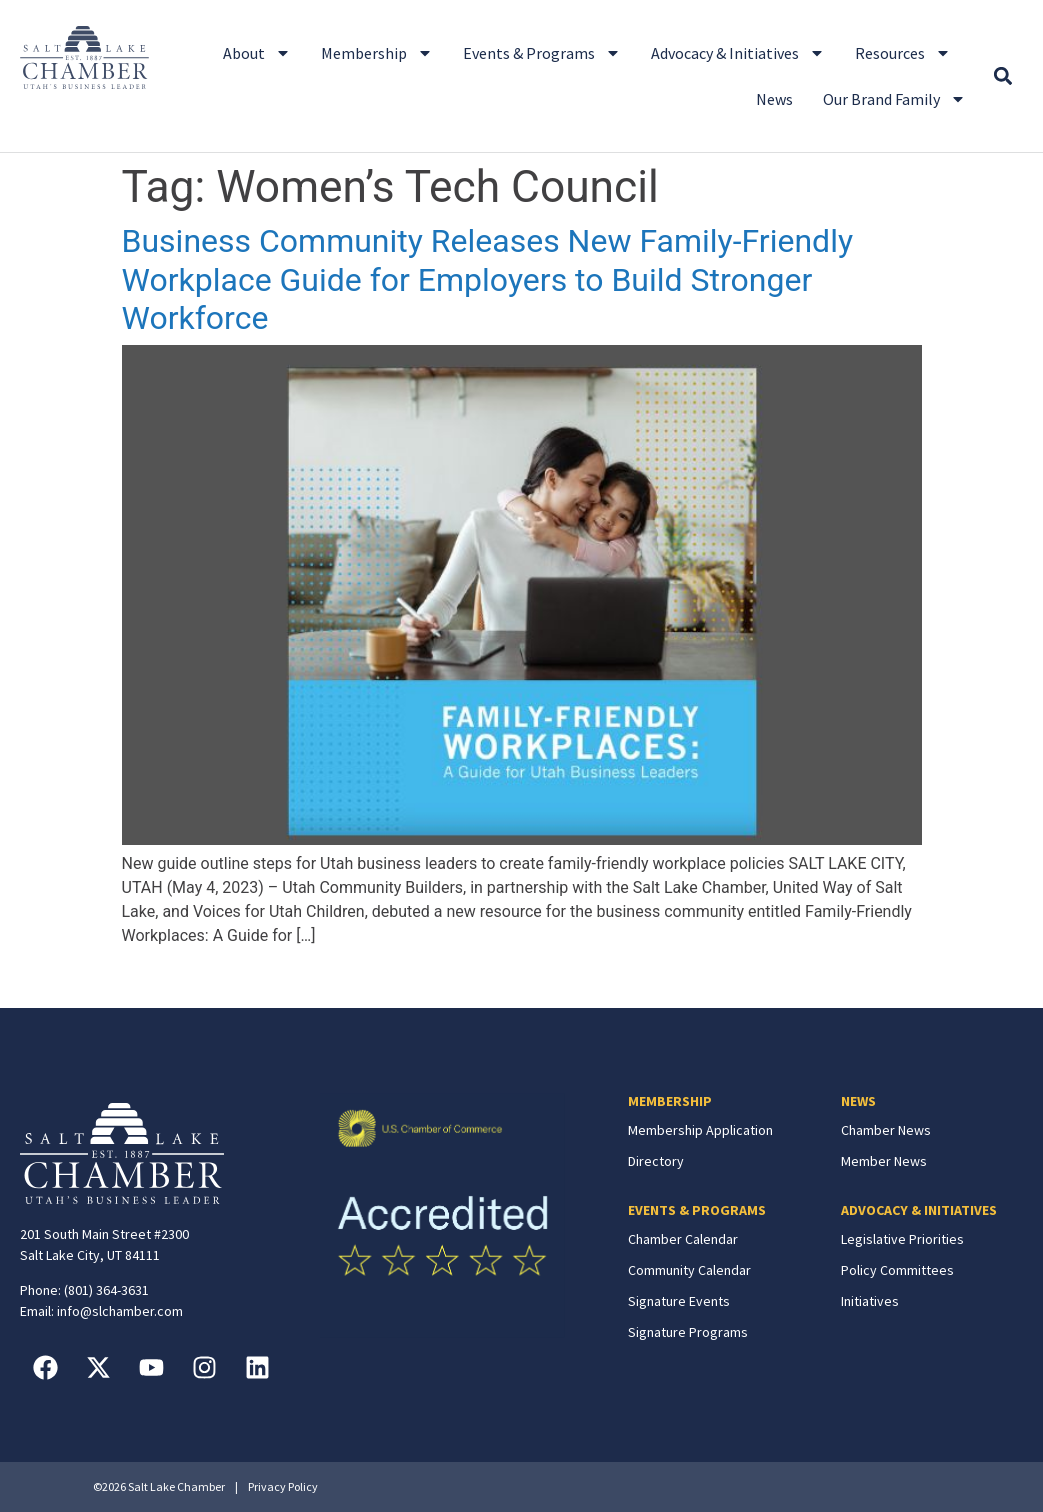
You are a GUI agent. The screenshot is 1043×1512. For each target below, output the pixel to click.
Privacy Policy (283, 1486)
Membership (377, 53)
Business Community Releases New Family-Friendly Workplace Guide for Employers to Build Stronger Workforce (488, 279)
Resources (903, 53)
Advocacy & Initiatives (738, 53)
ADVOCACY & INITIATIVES (919, 1210)
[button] (1002, 76)
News (774, 99)
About (257, 53)
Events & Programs (542, 53)
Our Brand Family (894, 99)
